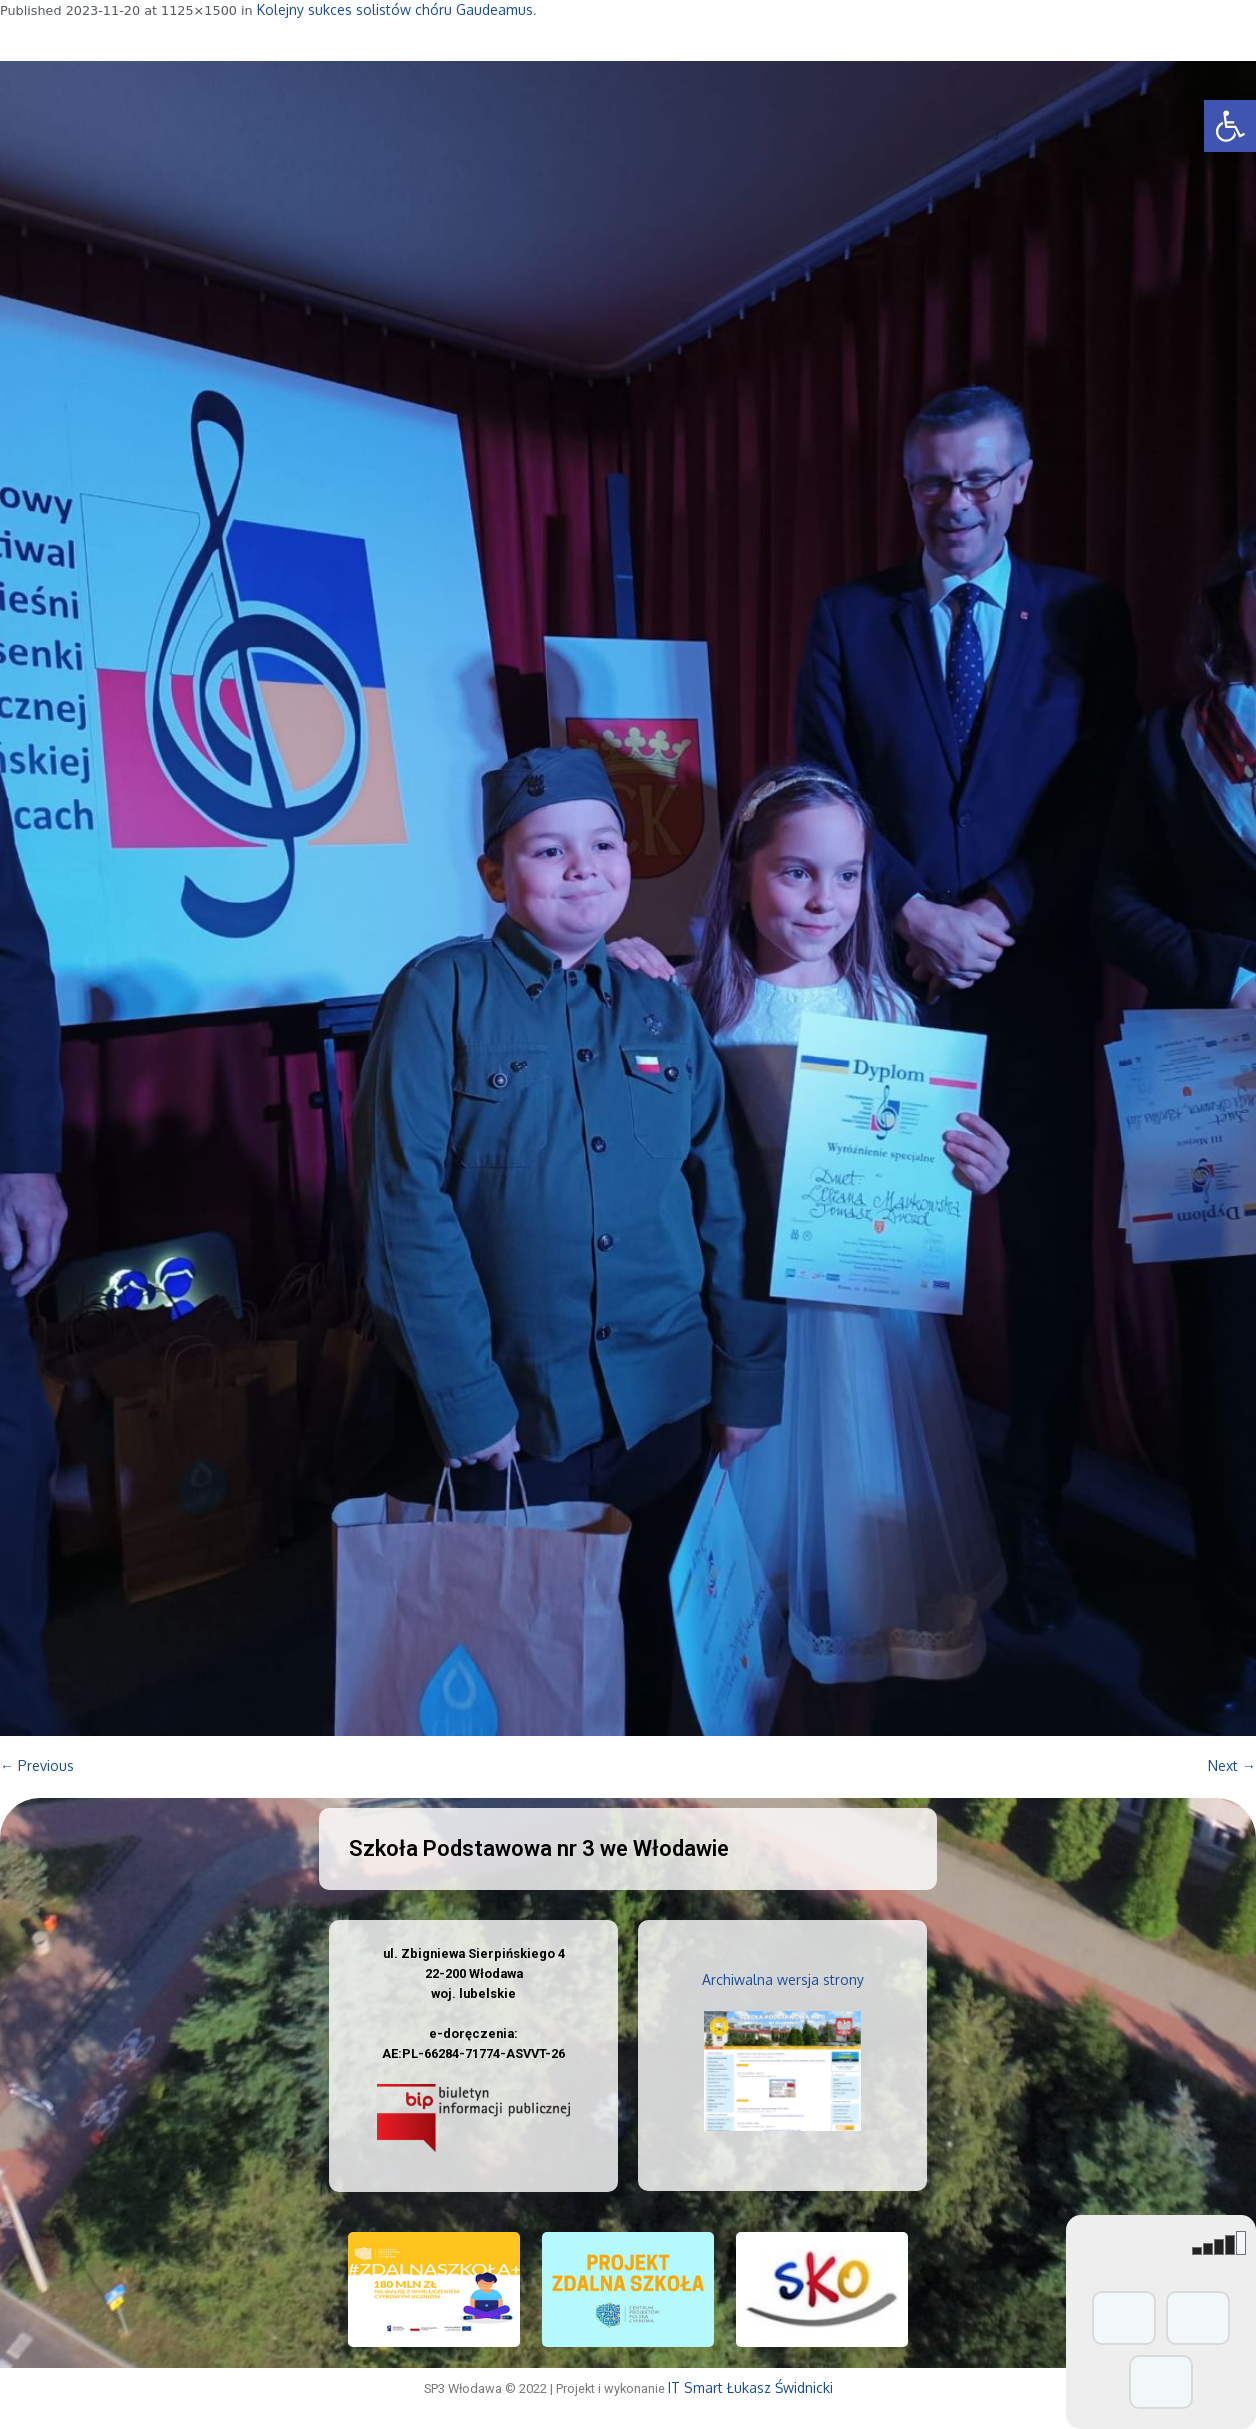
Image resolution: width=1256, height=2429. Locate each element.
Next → (1232, 1765)
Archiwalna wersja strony (783, 1979)
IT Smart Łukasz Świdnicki (750, 2387)
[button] (1230, 126)
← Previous (37, 1765)
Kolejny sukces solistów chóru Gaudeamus (395, 9)
